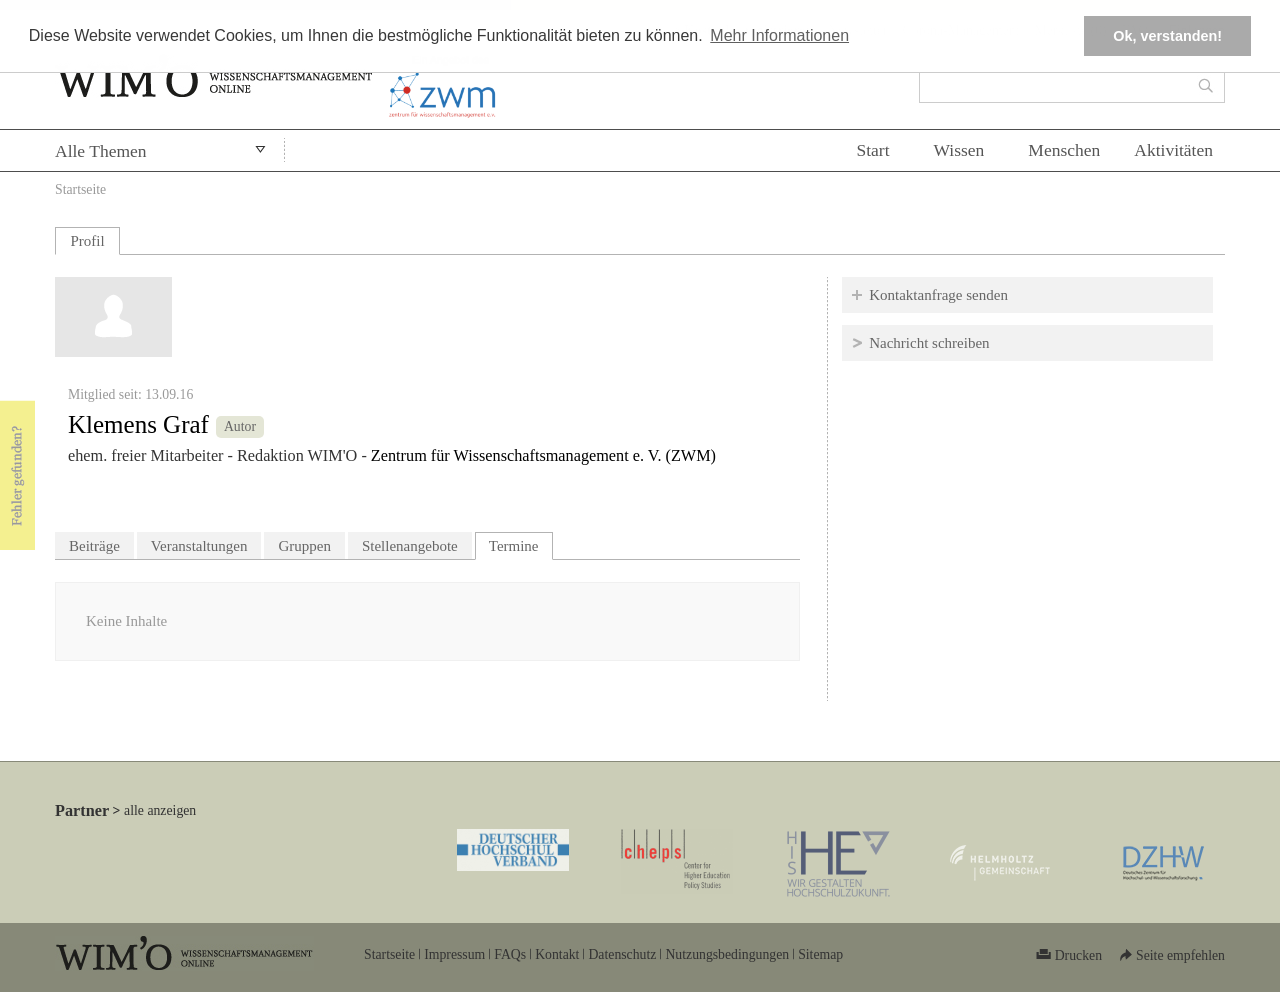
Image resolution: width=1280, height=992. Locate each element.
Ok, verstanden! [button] (1167, 36)
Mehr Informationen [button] (779, 35)
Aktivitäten (1173, 150)
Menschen (1064, 150)
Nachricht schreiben (929, 343)
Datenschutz (622, 954)
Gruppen (304, 546)
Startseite (80, 189)
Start (872, 150)
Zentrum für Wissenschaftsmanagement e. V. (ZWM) (543, 456)
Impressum (454, 954)
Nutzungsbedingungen (727, 954)
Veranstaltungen (199, 546)
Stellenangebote (410, 546)
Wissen (959, 150)
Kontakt (557, 954)
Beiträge (94, 546)
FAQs (510, 954)
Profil (87, 241)
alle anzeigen (160, 810)
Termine (521, 543)
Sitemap (820, 954)
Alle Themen (101, 151)
